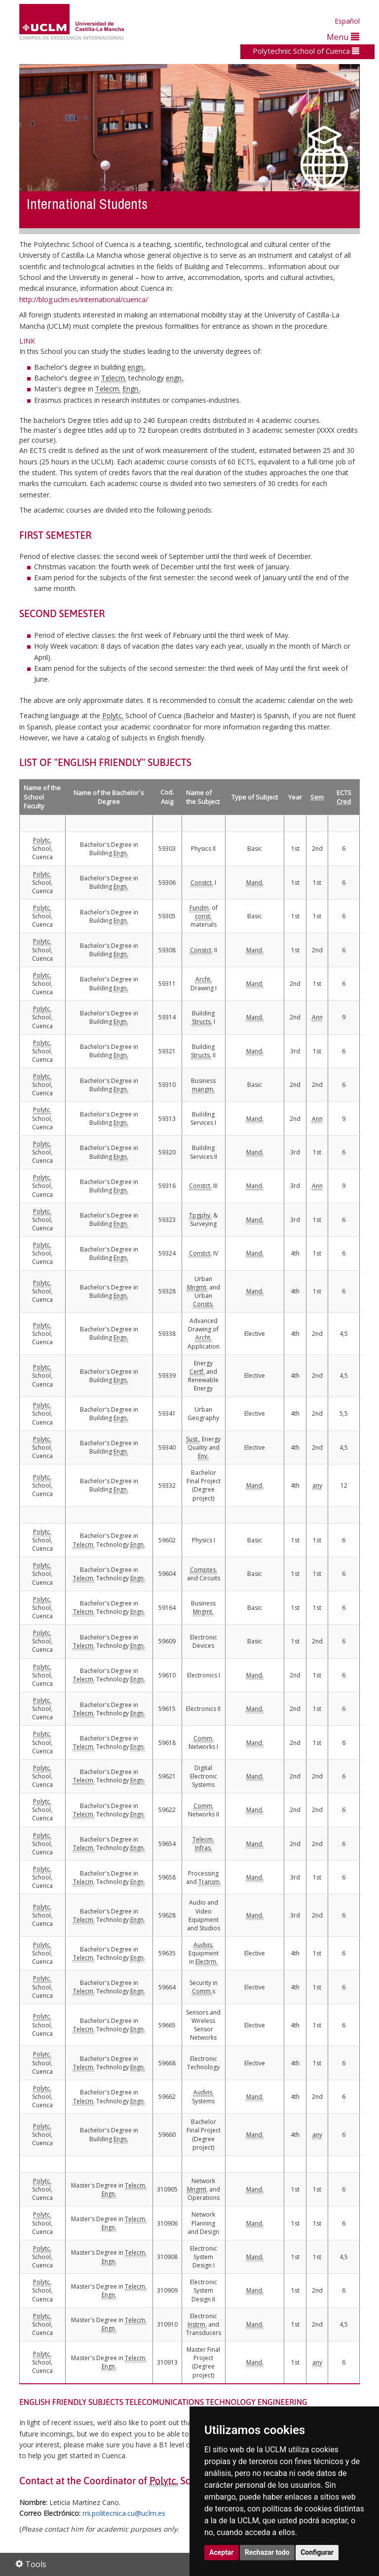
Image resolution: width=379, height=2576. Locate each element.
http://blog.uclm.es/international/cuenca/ (83, 299)
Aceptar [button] (221, 2552)
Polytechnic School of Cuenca (306, 51)
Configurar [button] (317, 2552)
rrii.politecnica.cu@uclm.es (123, 2513)
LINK (27, 341)
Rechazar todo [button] (267, 2552)
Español (347, 21)
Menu (343, 36)
